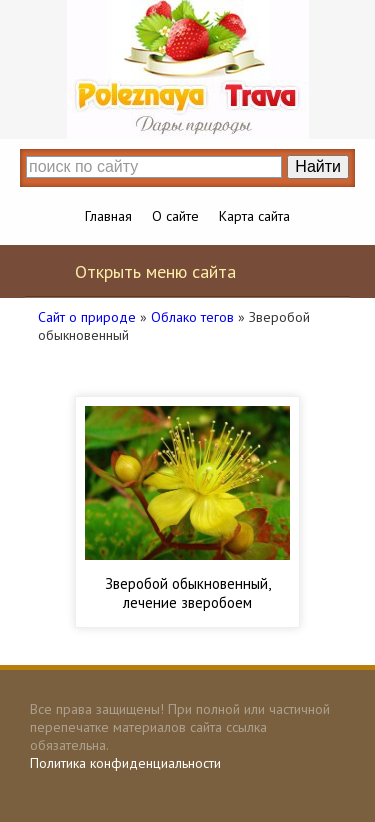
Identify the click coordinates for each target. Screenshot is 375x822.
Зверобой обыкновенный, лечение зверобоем (188, 593)
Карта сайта (254, 216)
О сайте (175, 216)
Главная (108, 216)
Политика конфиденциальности (125, 763)
